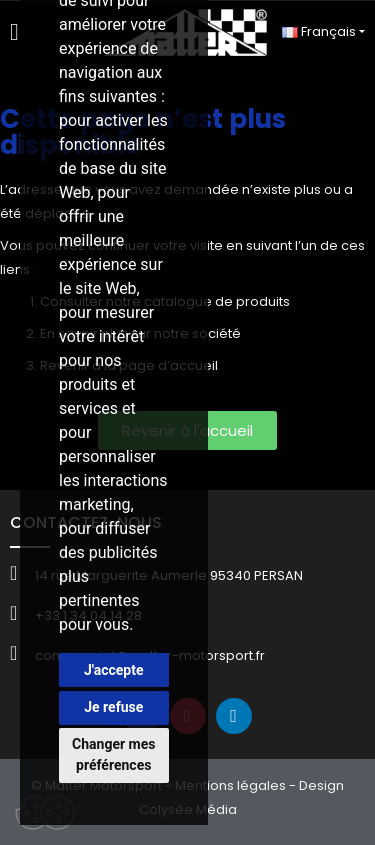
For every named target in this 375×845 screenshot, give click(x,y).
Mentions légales (230, 785)
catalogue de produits (217, 301)
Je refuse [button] (113, 707)
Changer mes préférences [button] (113, 754)
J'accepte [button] (114, 670)
